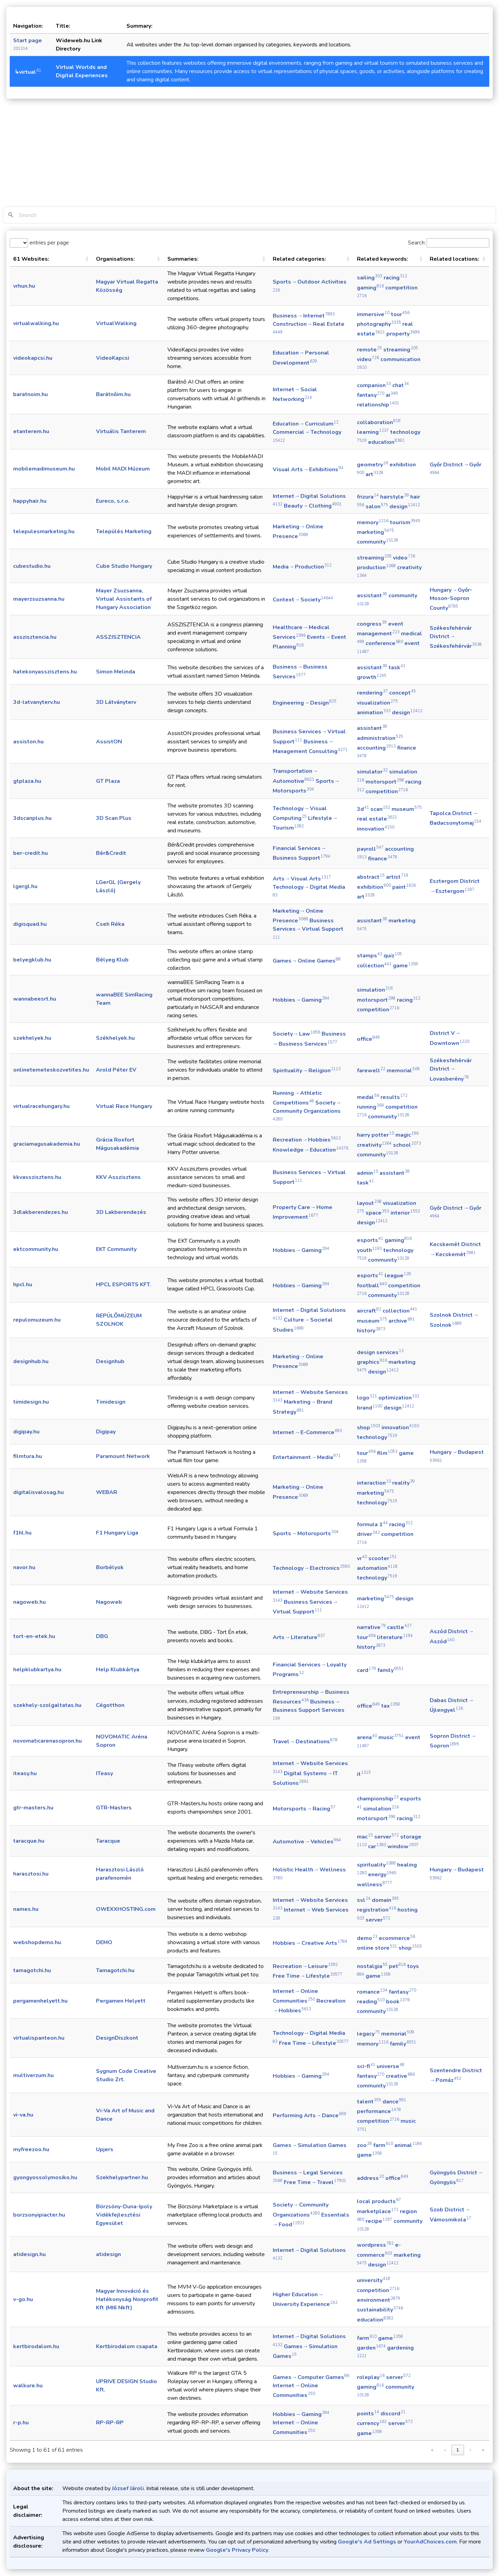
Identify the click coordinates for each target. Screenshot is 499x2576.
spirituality (376, 1865)
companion (374, 385)
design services (380, 1352)
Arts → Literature (299, 1637)
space (377, 1213)
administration (380, 738)
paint (404, 887)
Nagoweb (109, 1602)
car (377, 1846)
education (386, 442)
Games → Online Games (307, 961)
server (386, 1837)
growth (371, 677)
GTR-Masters (114, 1808)
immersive (373, 314)
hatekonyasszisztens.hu (45, 672)
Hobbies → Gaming (301, 1000)
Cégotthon (110, 1705)
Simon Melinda (115, 672)
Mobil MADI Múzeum (123, 469)
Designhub (110, 1361)
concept (402, 693)
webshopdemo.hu (37, 1942)
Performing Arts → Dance (309, 2115)
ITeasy (104, 1773)
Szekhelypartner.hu (122, 2177)
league (398, 1275)
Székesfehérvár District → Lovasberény (451, 1069)
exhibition (374, 887)
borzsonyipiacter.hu (39, 2215)
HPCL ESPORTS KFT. (123, 1284)
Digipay (106, 1431)
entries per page (48, 243)
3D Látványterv (116, 702)
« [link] (432, 2449)
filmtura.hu (27, 1456)
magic (407, 1135)
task (396, 667)
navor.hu (24, 1567)
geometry (372, 464)
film (387, 1453)
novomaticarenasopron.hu (47, 1741)
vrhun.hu (24, 286)
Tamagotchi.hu (115, 1970)
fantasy (370, 395)
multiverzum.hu (33, 2075)
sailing (369, 277)
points (368, 2413)
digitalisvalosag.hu (38, 1492)
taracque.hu (28, 1841)
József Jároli (128, 2488)
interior (405, 1213)
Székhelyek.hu (115, 1038)
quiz (393, 955)
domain (385, 1900)
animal (408, 2145)
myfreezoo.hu (31, 2149)
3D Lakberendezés (121, 1212)
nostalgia (372, 1966)
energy (382, 1874)
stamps (369, 955)
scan (380, 809)
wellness (374, 1884)
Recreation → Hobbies (307, 1140)
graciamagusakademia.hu (46, 1144)
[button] (87, 259)
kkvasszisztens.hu (37, 1177)
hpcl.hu (22, 1284)
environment (378, 2300)
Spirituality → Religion (307, 1070)
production (376, 567)
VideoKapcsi (112, 358)
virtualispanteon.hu (38, 2038)
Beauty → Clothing (313, 506)
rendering (372, 693)
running (370, 1107)
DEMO (104, 1942)
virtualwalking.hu (36, 323)
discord (392, 2413)
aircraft (369, 1311)
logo (367, 1398)
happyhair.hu (29, 501)
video (368, 359)
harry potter (375, 1135)
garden (371, 2348)
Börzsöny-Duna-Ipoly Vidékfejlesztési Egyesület (124, 2215)
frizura (368, 497)
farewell (371, 1070)
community (377, 542)
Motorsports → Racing (304, 1809)
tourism (405, 522)
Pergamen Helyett (121, 2001)
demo (367, 1938)
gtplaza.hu (27, 781)
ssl (363, 1900)
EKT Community (116, 1249)
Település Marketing (123, 531)
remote (369, 350)
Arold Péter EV (116, 1070)
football (372, 1285)
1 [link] (457, 2449)
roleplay (371, 2377)
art (374, 474)
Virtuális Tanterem (121, 431)
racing (395, 277)
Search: (417, 243)
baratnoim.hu (30, 394)
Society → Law (296, 1034)
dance (394, 2101)
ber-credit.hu (30, 853)
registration (376, 1910)
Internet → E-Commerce (307, 1432)
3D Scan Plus (113, 818)
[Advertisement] (249, 154)
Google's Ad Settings (367, 2542)
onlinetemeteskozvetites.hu (51, 1070)
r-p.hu (21, 2422)
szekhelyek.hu (32, 1038)
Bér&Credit (111, 853)
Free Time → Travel (315, 2182)
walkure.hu (28, 2385)
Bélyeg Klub (112, 960)
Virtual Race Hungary (124, 1106)
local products (379, 2201)
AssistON (109, 741)
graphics (372, 1362)
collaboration (379, 422)
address (370, 2178)
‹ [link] (445, 2449)
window (403, 1846)
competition (387, 791)
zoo (364, 2145)
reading (371, 2001)
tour (400, 314)
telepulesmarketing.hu (44, 531)
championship (378, 1799)
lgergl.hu (25, 886)
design (404, 506)
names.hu (25, 1909)
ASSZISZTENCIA (118, 637)
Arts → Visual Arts (302, 879)
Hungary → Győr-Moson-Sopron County (451, 599)
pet (397, 1966)
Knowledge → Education (310, 1150)
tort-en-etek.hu (34, 1636)
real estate (377, 819)
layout (369, 1203)
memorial (403, 1070)
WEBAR (106, 1492)
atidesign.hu (29, 2254)
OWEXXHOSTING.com (126, 1909)
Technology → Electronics (311, 1568)
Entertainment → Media (307, 1457)
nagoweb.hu (29, 1602)
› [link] (470, 2449)
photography (379, 324)
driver (368, 1534)
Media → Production (302, 567)
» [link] (483, 2449)
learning (373, 432)
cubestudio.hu (32, 566)
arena (367, 1737)
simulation (375, 990)
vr (362, 1558)
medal (368, 1097)
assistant (372, 595)
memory (372, 522)
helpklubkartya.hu (37, 1669)
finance (382, 858)
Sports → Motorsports (306, 1533)
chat (400, 385)
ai (392, 395)
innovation (375, 829)
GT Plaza (108, 781)
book (398, 2001)
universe (390, 2066)
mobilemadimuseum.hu (44, 469)
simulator (372, 772)
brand (369, 1408)
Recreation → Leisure (305, 1966)
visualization (377, 703)
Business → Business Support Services (309, 1709)
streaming (400, 350)
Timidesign (110, 1402)
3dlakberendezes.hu (40, 1212)
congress (372, 624)
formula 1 (372, 1524)
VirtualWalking (116, 323)
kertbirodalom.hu (36, 2346)
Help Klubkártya (117, 1669)
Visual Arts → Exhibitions (308, 469)
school (407, 1145)
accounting (376, 748)
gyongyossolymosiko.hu (45, 2177)
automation (377, 1568)
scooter (382, 1558)
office (368, 1039)
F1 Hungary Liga (117, 1533)
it (364, 1774)
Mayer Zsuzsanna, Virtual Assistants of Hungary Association (124, 599)
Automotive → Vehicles (307, 1841)
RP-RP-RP (110, 2422)
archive (401, 1321)
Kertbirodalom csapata (126, 2346)
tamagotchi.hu (32, 1970)
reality (403, 1483)
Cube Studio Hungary (124, 566)
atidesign (108, 2254)
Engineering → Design (304, 703)
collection (374, 965)
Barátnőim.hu (113, 394)
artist (397, 877)
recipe (379, 2221)
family (390, 1670)
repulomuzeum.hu (37, 1320)
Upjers (104, 2149)
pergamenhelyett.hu (40, 2001)
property (403, 334)
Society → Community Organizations (307, 1110)
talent (369, 2101)
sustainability (380, 2310)
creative (400, 2076)
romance (372, 1992)
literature (395, 1637)
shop (368, 1427)
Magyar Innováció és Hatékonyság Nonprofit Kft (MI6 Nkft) (127, 2299)
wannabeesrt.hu (34, 999)
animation (374, 712)
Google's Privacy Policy (237, 2550)
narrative (371, 1627)
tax (390, 1706)
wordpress (375, 2245)
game (405, 965)
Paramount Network (123, 1456)
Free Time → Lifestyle (307, 1976)
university (373, 2280)
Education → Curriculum (306, 424)
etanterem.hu (31, 431)
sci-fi (366, 2066)
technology (377, 1437)
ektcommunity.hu (35, 1249)
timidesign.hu (31, 1402)
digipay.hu (26, 1431)
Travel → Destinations (305, 1741)
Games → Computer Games (311, 2377)
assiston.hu (28, 741)
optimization (398, 1398)
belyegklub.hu (32, 960)
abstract (371, 877)
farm (383, 2145)
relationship (378, 405)
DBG (102, 1636)
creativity (374, 1145)
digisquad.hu (30, 924)
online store (377, 1948)
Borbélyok (110, 1567)
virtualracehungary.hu (41, 1106)
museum (407, 809)
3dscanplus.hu (32, 818)
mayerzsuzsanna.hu (38, 599)
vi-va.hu (23, 2115)
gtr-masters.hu (33, 1808)
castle (399, 1627)
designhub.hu (31, 1361)
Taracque (108, 1841)
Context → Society (303, 599)
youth (369, 1250)
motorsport (385, 782)
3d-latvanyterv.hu (36, 702)
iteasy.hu (25, 1773)
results (394, 1097)
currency (372, 2423)
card (366, 1670)
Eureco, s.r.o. (113, 501)
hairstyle (394, 497)
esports (370, 1240)
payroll (370, 849)
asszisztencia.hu (34, 637)
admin (367, 1173)
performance (379, 2111)
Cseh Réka (110, 924)
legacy (368, 2034)
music (391, 1737)
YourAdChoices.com (430, 2542)
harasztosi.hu (31, 1874)
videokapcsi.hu (32, 358)
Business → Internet (304, 316)
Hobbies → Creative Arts (310, 1943)
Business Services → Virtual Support (308, 928)
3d (363, 809)
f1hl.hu (22, 1533)
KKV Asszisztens (118, 1177)
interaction (374, 1483)
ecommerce (397, 1938)
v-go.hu (23, 2299)
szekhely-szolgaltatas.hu (47, 1705)
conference (384, 643)
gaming (370, 288)
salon (377, 506)
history (371, 1330)
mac (365, 1837)
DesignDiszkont (117, 2038)
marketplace (378, 2211)
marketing (375, 532)
